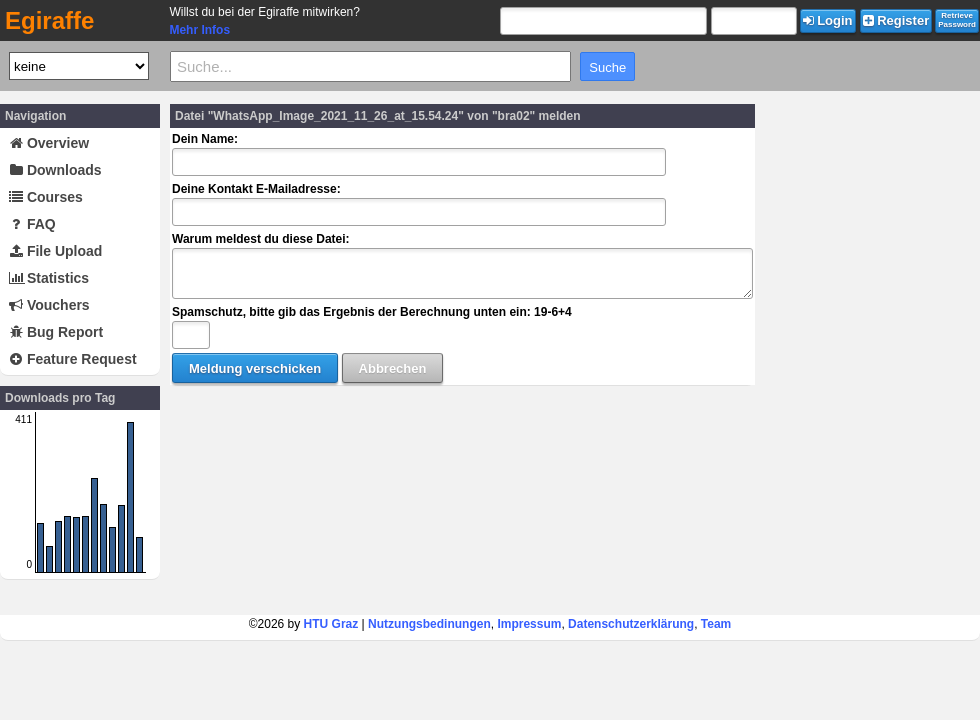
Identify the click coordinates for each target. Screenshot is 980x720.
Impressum (529, 624)
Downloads (55, 170)
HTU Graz (331, 624)
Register (896, 20)
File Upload (55, 251)
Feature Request (73, 359)
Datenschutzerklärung (631, 624)
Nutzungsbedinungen (429, 624)
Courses (46, 197)
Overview (49, 143)
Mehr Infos (199, 30)
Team (716, 624)
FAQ (32, 224)
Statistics (49, 278)
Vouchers (49, 305)
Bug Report (56, 332)
